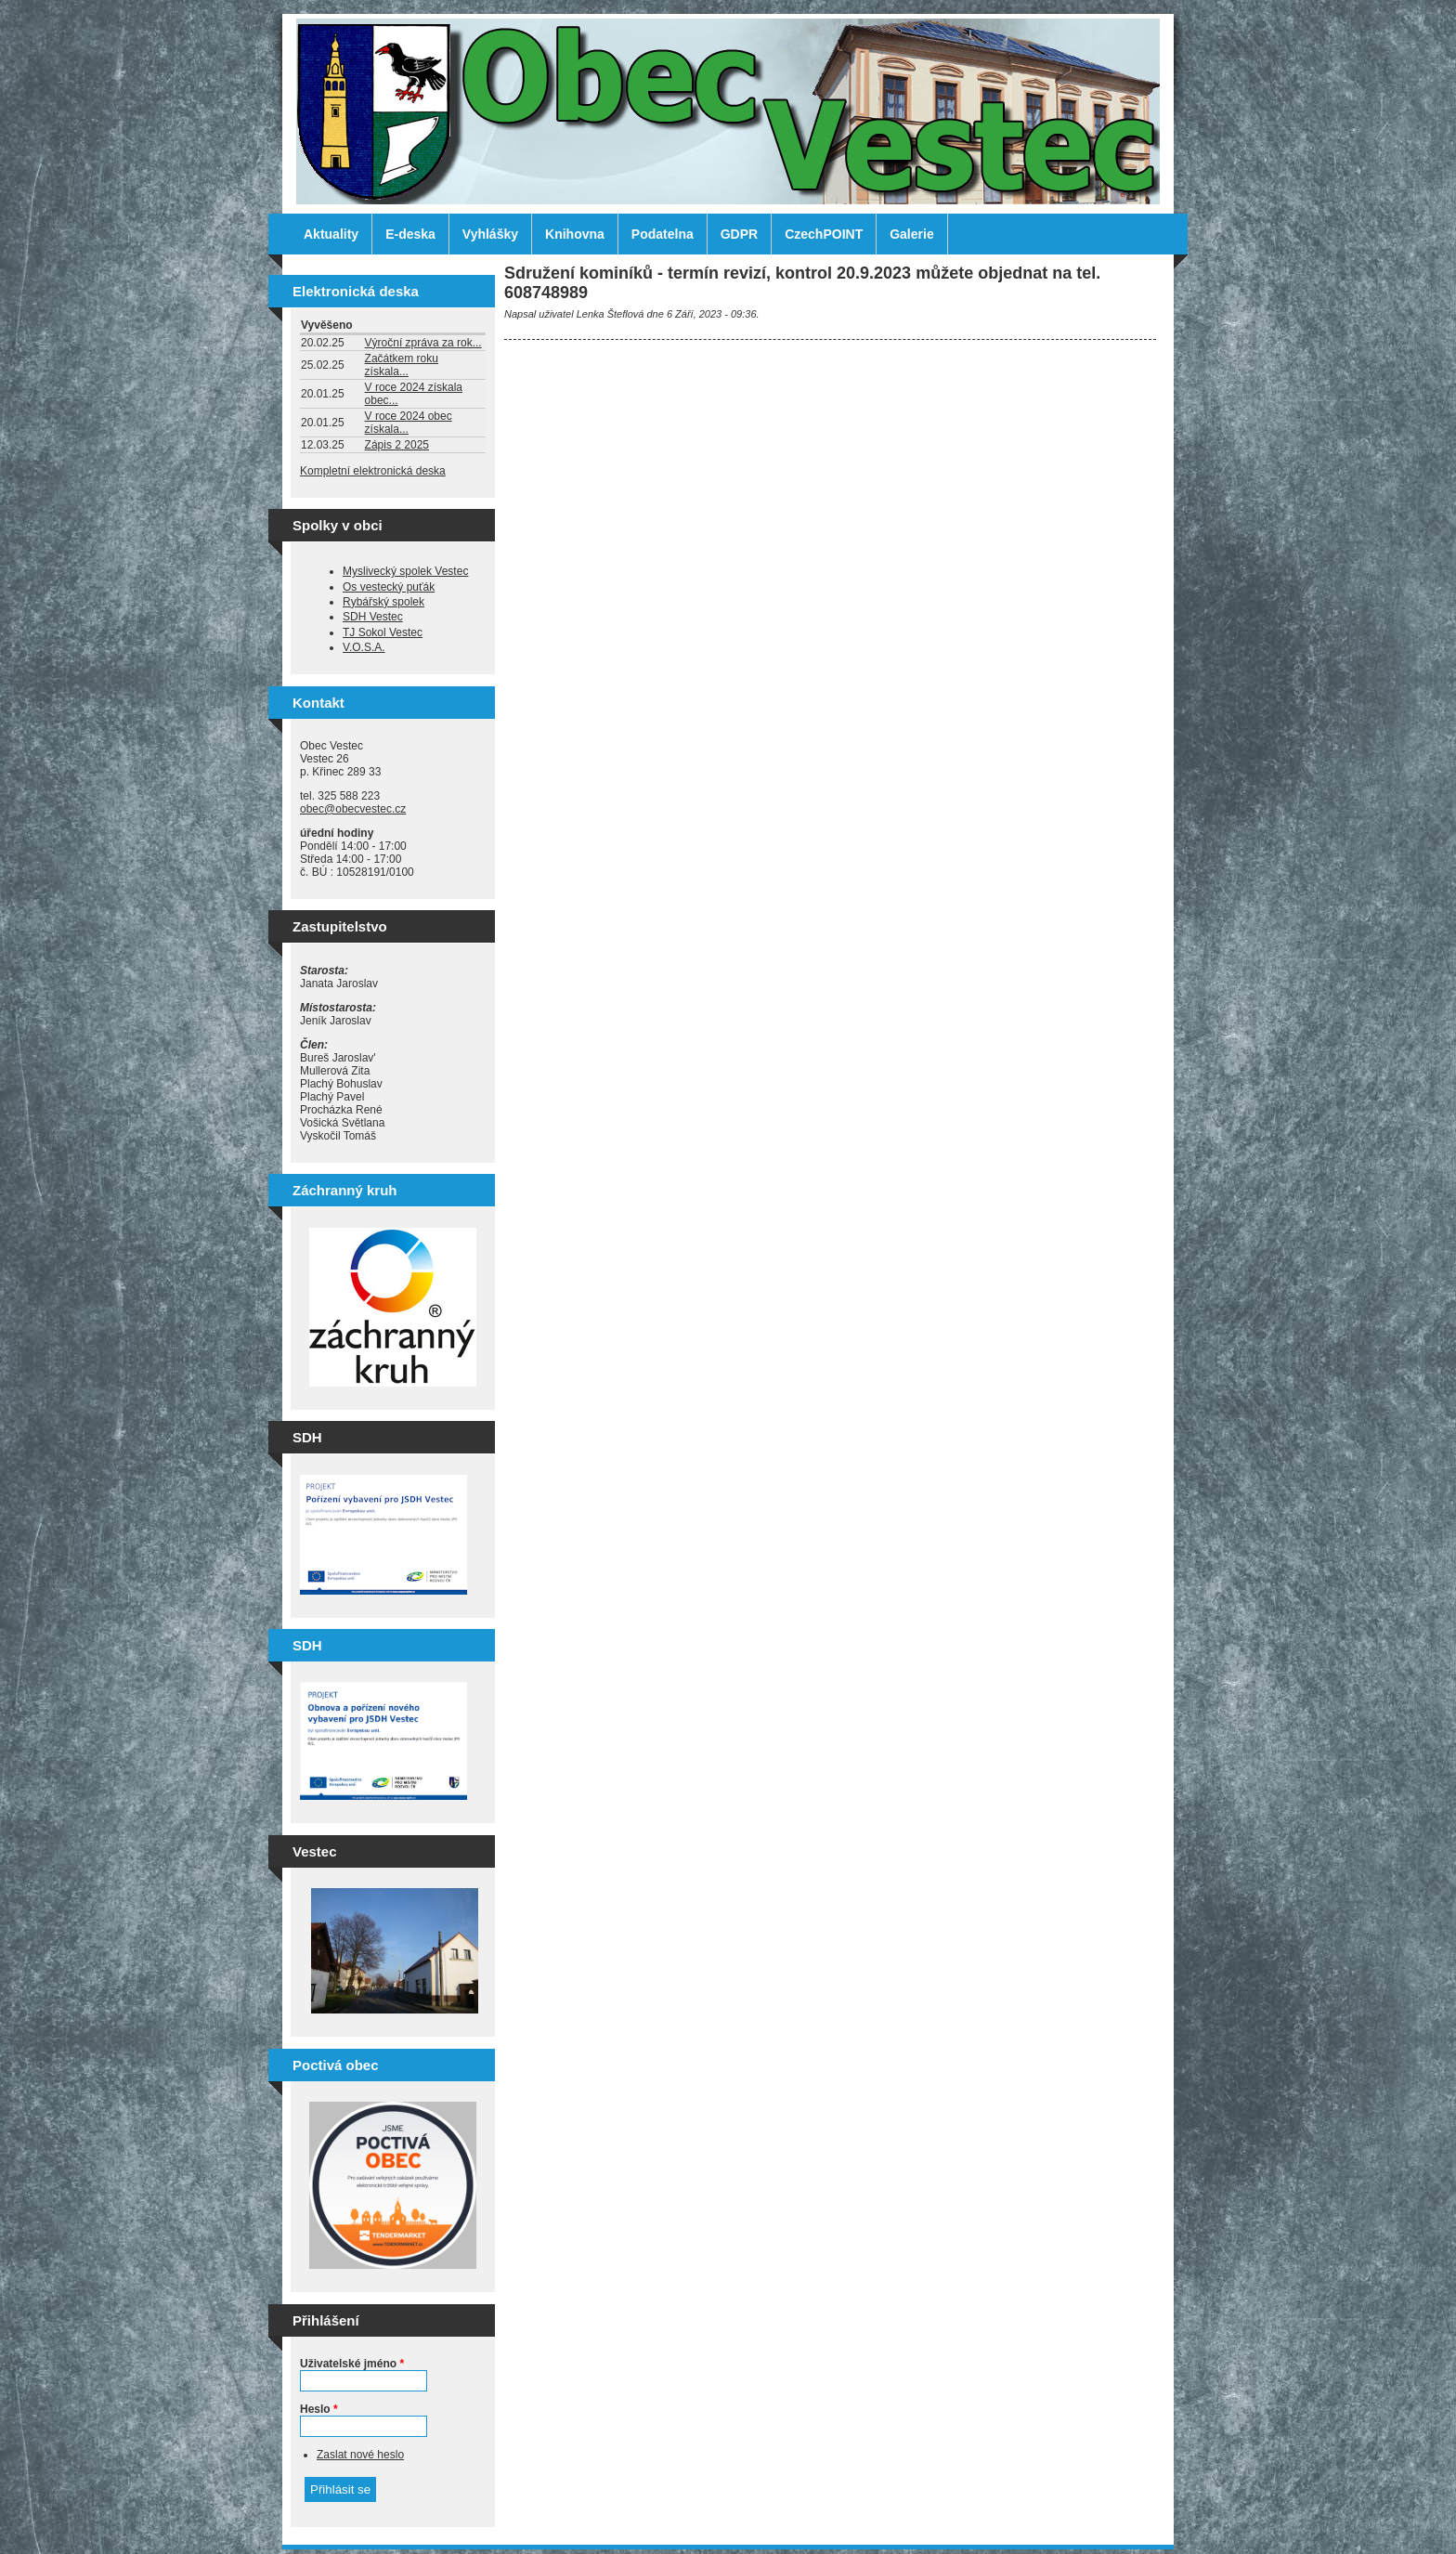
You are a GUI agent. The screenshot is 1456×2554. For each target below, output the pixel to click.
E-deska (410, 234)
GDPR (739, 234)
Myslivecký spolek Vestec (405, 571)
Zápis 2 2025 (397, 444)
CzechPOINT (824, 234)
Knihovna (574, 234)
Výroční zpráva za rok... (423, 342)
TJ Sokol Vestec (382, 632)
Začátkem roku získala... (401, 365)
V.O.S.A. (364, 647)
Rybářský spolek (383, 601)
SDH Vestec (373, 616)
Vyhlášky (490, 234)
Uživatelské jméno (352, 2363)
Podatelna (662, 234)
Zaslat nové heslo (360, 2454)
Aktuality (331, 234)
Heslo (319, 2409)
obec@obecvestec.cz (353, 808)
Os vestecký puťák (389, 586)
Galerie (911, 234)
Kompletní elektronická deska (373, 470)
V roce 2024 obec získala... (408, 423)
